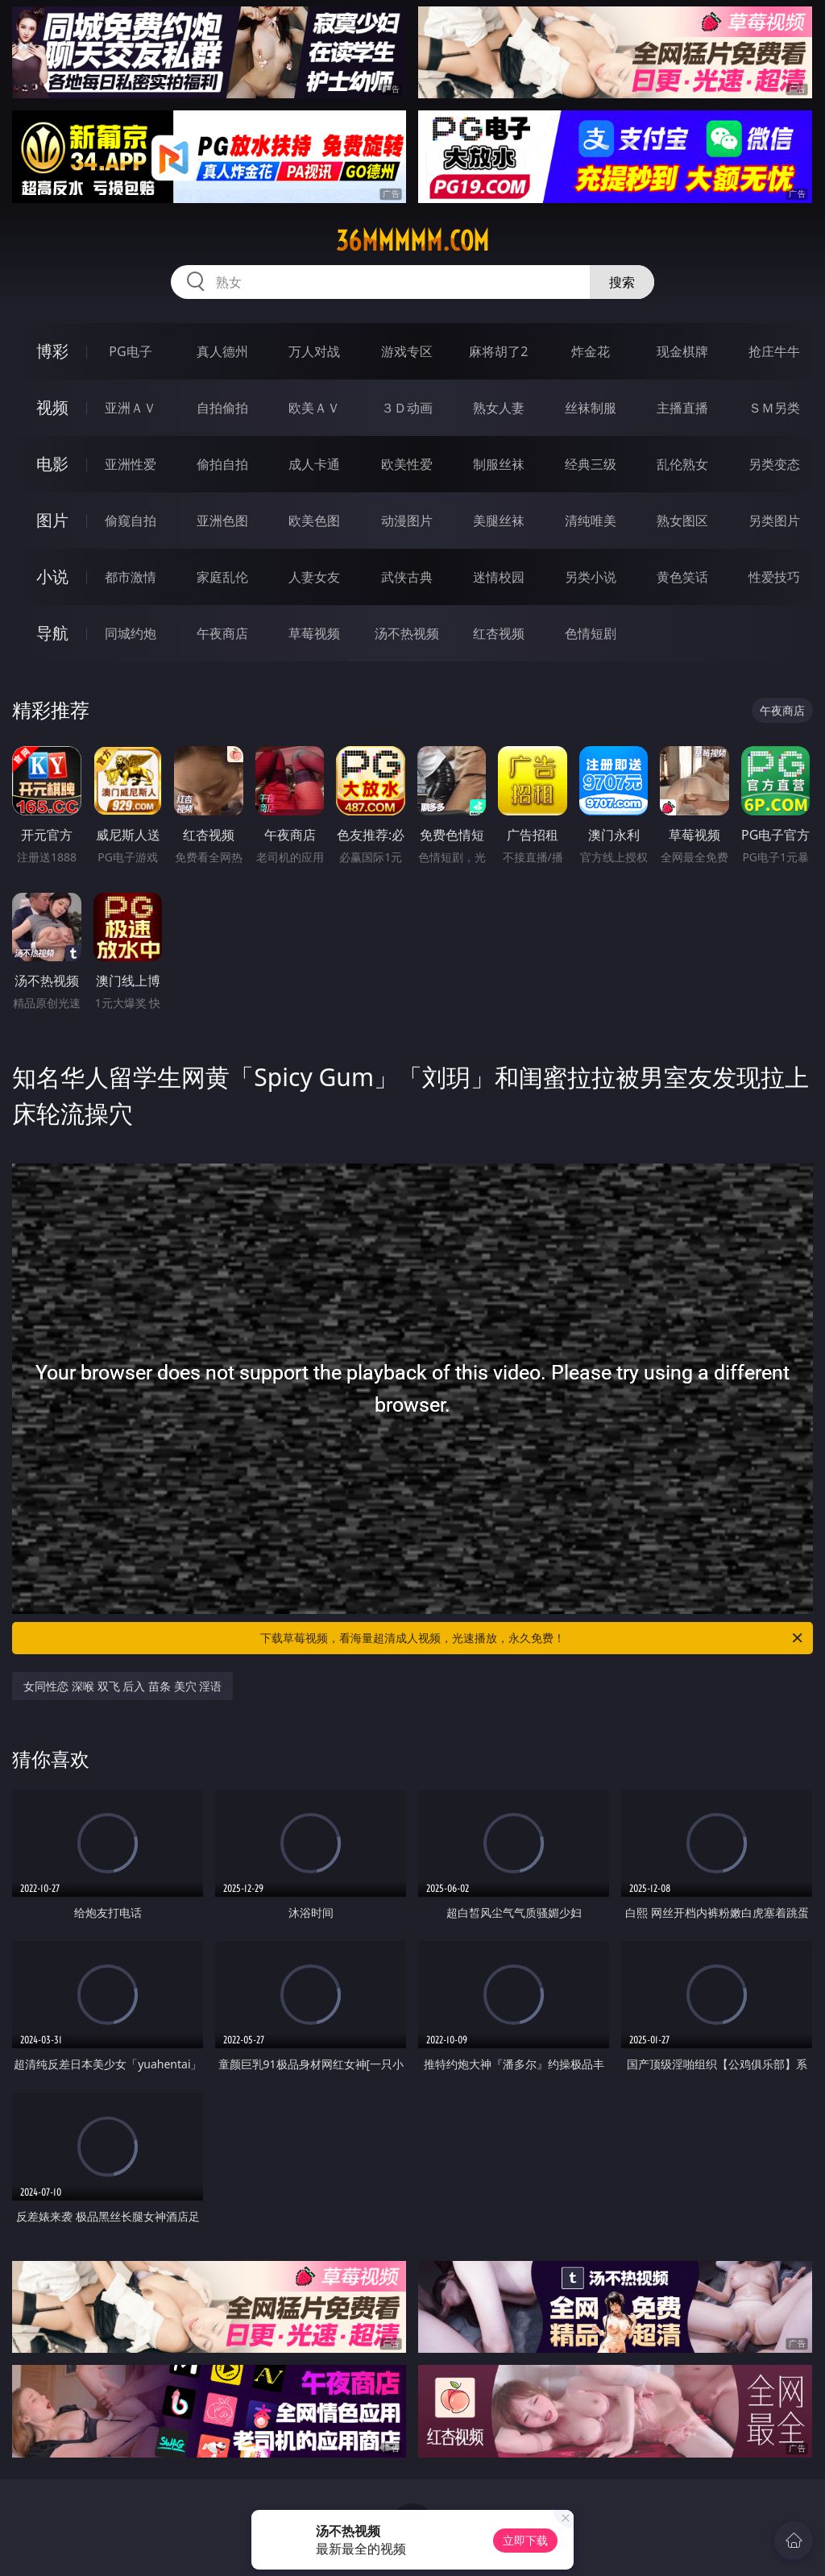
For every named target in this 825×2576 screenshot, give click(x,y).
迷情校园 (498, 577)
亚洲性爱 (130, 464)
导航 (52, 633)
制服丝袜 (498, 464)
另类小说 (590, 577)
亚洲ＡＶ (130, 408)
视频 (52, 407)
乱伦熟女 (682, 464)
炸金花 (590, 351)
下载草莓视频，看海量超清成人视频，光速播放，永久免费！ (532, 1638)
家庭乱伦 (222, 577)
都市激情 (130, 577)
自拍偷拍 (222, 408)
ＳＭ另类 (774, 408)
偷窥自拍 (130, 520)
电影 (52, 464)
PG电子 (130, 351)
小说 (52, 576)
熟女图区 (682, 520)
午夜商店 (222, 633)
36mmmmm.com (412, 241)
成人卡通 (314, 464)
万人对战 (314, 351)
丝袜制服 (590, 408)
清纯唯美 (590, 520)
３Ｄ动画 (407, 408)
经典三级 (590, 464)
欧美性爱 (407, 464)
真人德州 (222, 351)
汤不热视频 (407, 633)
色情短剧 (590, 633)
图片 (52, 520)
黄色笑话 (682, 577)
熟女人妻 (498, 408)
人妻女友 (314, 577)
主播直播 (682, 408)
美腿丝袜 (498, 520)
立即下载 (525, 2540)
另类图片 (774, 520)
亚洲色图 (222, 520)
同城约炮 (130, 633)
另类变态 (774, 464)
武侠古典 (407, 577)
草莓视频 (314, 633)
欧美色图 (314, 520)
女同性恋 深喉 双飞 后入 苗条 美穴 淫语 (122, 1686)
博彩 (52, 351)
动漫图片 (407, 520)
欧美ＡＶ (314, 408)
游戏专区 (407, 351)
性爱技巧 (774, 577)
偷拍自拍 (222, 464)
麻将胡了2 (498, 351)
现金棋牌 (682, 351)
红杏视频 (498, 633)
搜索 (622, 282)
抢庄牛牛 (774, 351)
